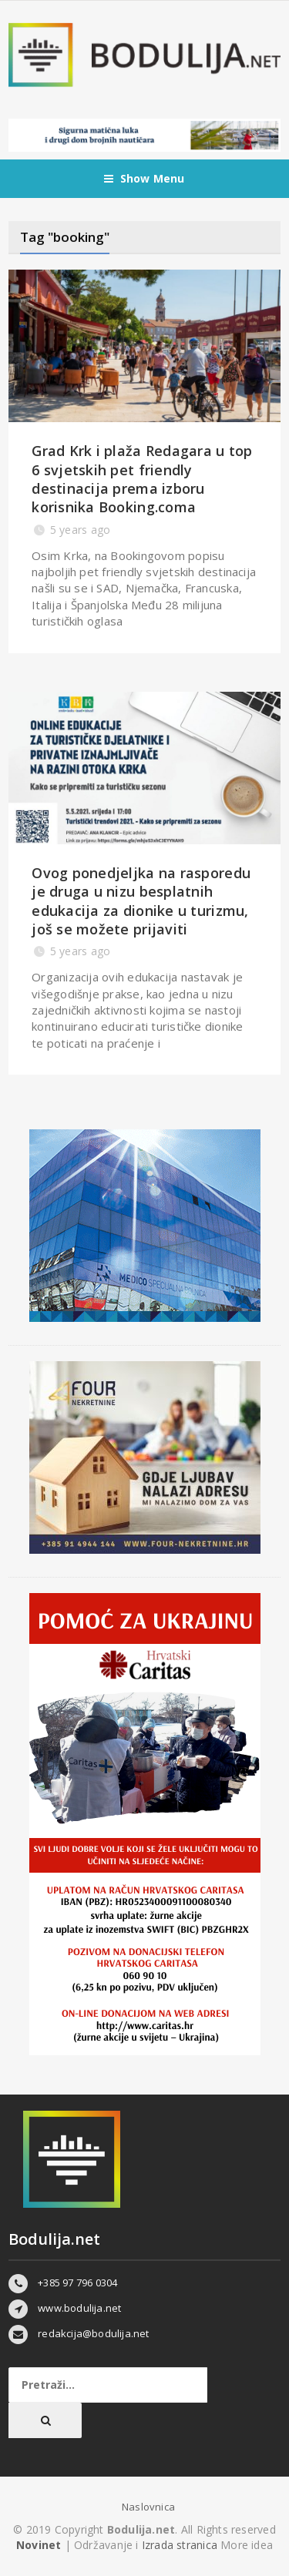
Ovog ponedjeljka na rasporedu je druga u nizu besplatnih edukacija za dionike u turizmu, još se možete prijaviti (141, 901)
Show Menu (144, 178)
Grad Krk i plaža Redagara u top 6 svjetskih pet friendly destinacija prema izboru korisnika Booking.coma (142, 478)
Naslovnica (148, 2507)
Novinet (38, 2544)
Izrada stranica (181, 2544)
